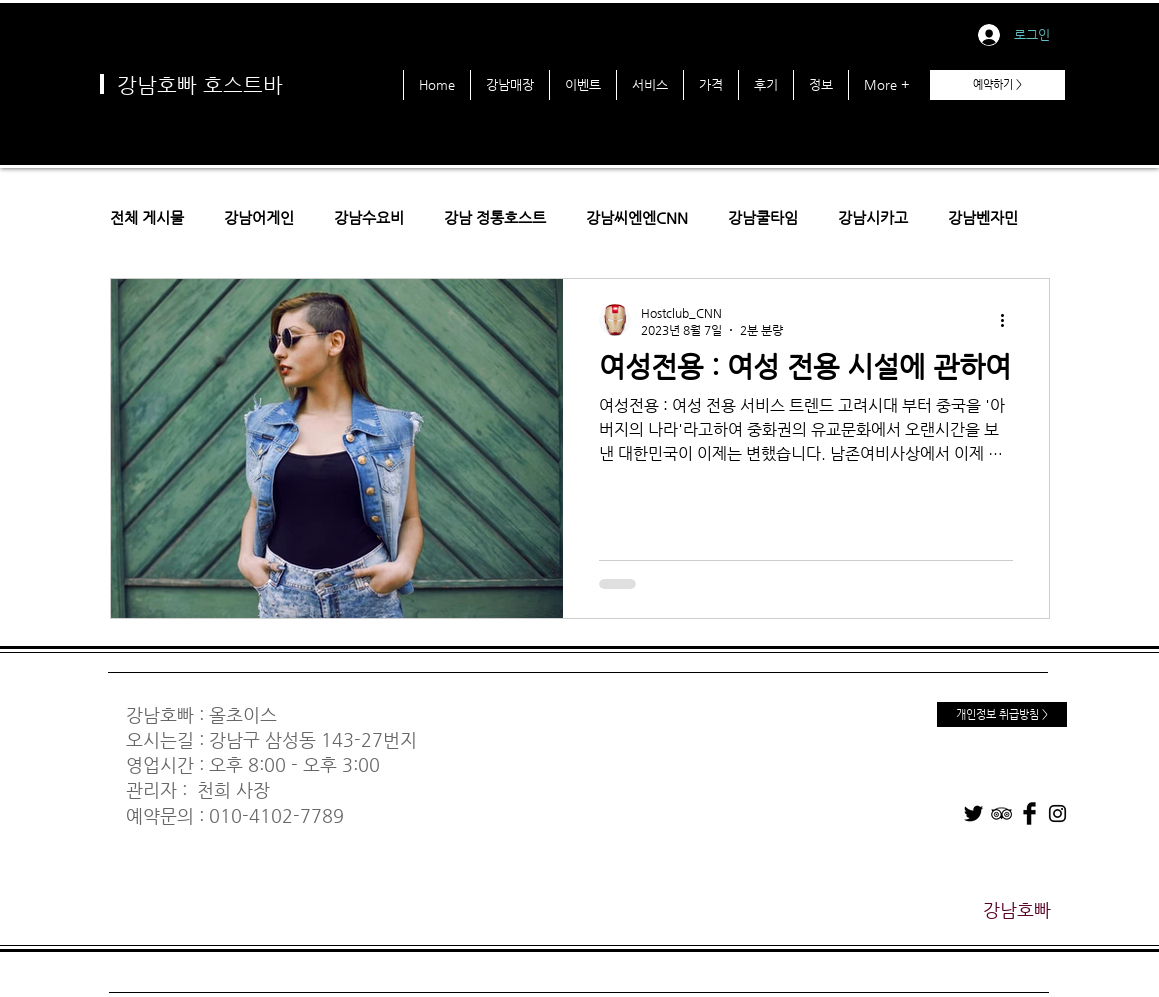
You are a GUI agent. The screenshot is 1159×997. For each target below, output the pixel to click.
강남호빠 (160, 714)
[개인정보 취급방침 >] (1002, 714)
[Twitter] (973, 813)
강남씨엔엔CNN (637, 217)
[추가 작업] (1010, 320)
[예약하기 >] (997, 85)
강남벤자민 (983, 217)
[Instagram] (1057, 813)
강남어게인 (259, 217)
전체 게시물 (147, 217)
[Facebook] (1029, 813)
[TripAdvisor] (1001, 813)
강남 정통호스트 (495, 217)
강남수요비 (369, 217)
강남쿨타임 (763, 217)
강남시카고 (873, 217)
